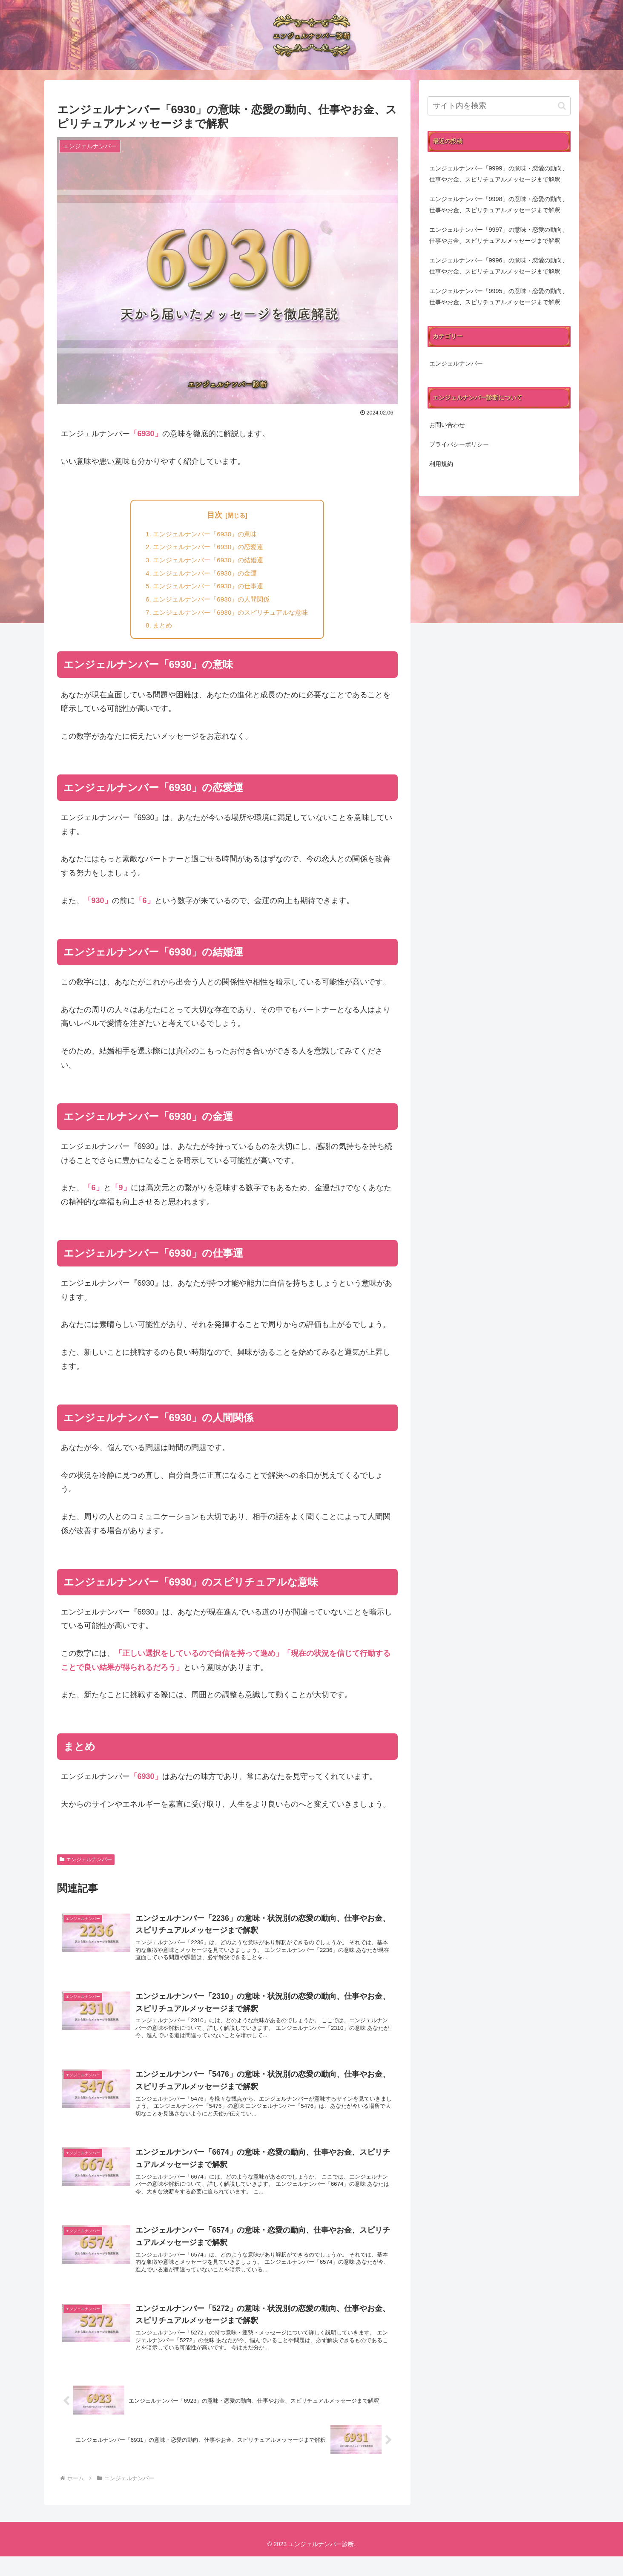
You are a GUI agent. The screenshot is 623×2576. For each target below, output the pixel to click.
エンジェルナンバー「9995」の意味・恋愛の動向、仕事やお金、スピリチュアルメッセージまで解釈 (498, 296)
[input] (499, 105)
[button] (561, 106)
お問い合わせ (447, 424)
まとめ (158, 631)
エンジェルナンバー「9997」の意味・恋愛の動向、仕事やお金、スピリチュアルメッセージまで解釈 (498, 235)
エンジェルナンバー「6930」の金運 (203, 576)
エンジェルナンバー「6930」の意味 (203, 534)
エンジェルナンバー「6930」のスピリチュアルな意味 (230, 617)
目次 (214, 515)
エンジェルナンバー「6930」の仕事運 (207, 589)
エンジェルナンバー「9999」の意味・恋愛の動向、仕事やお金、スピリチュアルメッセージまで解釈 (498, 174)
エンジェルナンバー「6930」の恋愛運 (207, 548)
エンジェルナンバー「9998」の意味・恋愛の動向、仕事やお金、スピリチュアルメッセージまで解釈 (498, 204)
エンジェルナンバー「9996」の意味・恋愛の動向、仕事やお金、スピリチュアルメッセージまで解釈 (498, 266)
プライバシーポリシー (459, 444)
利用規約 (441, 464)
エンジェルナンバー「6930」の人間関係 (210, 603)
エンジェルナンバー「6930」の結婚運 (207, 562)
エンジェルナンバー (86, 1865)
